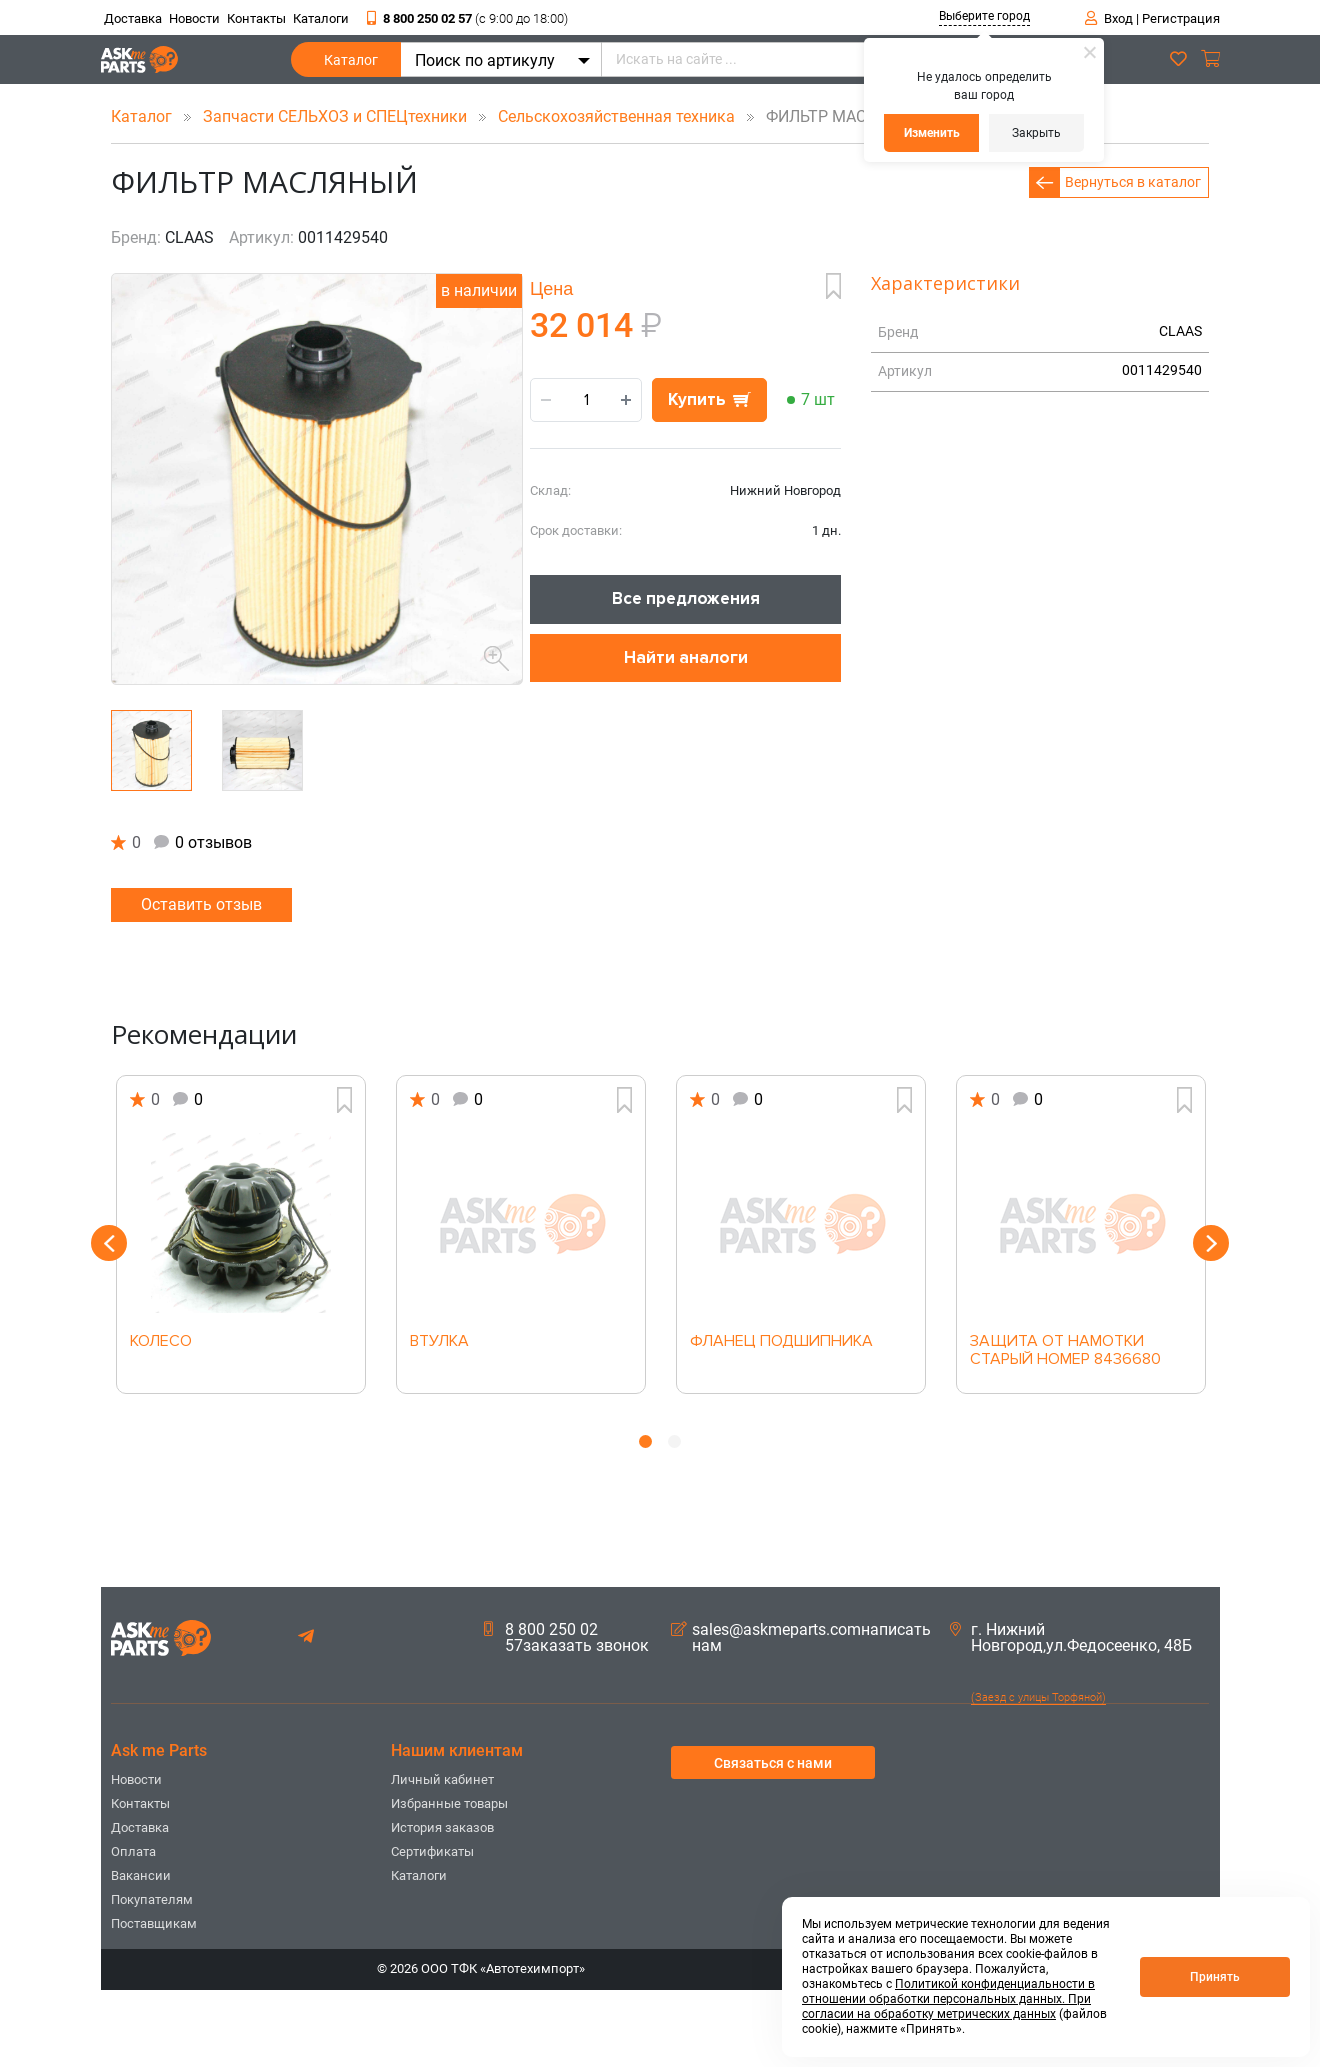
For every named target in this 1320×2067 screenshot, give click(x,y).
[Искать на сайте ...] (815, 59)
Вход (1118, 18)
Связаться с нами (773, 1763)
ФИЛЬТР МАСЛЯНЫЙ (831, 116)
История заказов (442, 1827)
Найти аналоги (686, 657)
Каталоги (321, 18)
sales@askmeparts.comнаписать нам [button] (801, 1638)
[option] (241, 1234)
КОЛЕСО (161, 1342)
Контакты (256, 18)
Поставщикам (154, 1923)
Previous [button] (109, 1243)
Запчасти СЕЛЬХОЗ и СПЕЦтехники (337, 116)
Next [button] (1211, 1243)
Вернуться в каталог (1133, 182)
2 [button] (674, 1441)
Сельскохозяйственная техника (618, 116)
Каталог (351, 64)
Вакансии (141, 1875)
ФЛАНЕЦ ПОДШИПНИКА (781, 1342)
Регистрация (1181, 18)
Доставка (133, 18)
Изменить (932, 133)
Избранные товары (449, 1803)
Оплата (133, 1851)
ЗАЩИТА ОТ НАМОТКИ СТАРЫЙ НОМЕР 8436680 (1065, 1351)
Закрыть (1036, 133)
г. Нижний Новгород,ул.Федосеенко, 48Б (1071, 1638)
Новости (194, 18)
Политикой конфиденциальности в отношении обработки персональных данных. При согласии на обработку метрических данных (948, 1999)
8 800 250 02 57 (467, 18)
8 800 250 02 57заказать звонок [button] (566, 1638)
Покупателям (152, 1899)
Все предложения (686, 598)
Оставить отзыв (201, 904)
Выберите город (984, 16)
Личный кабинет (442, 1779)
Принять (1215, 1977)
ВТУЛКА (439, 1342)
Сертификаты (432, 1851)
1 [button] (645, 1441)
